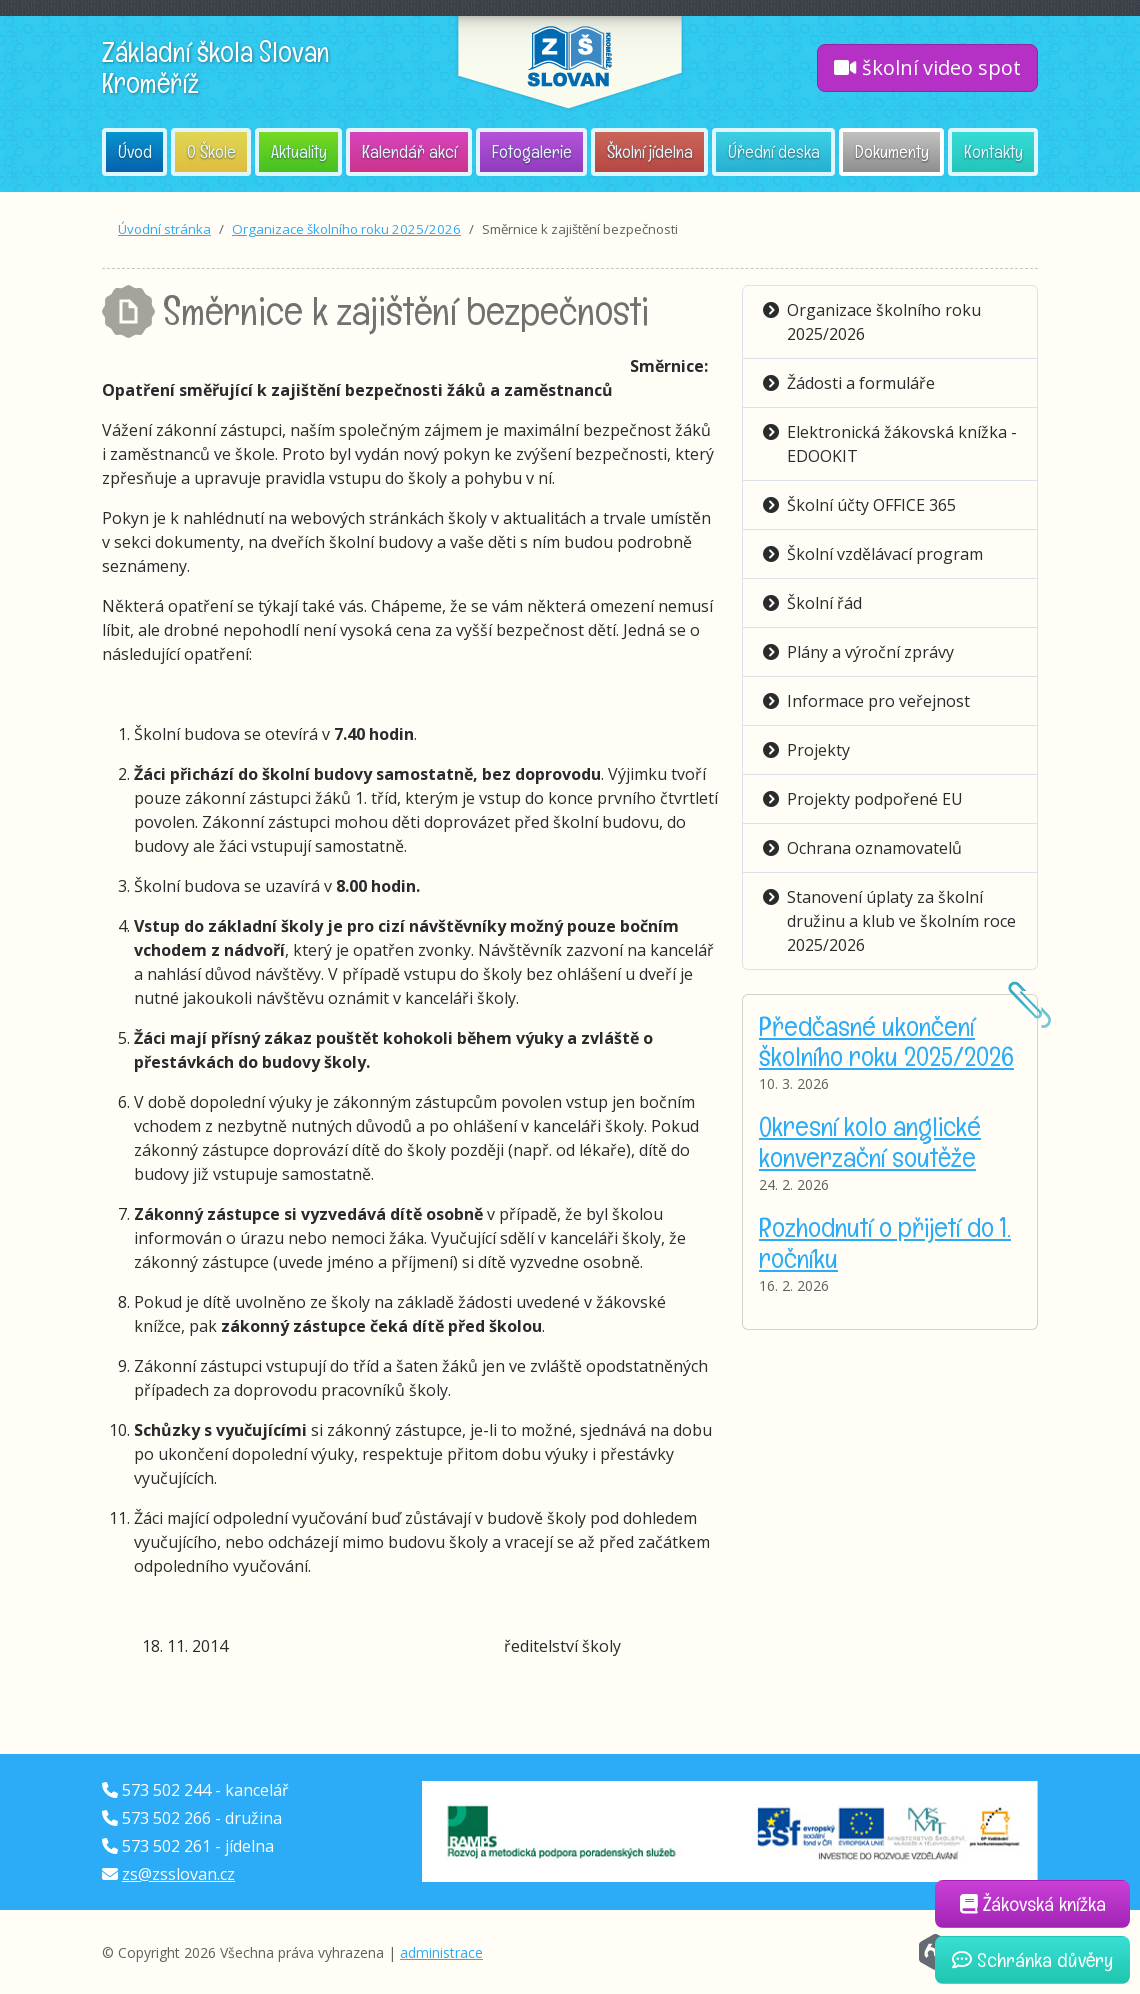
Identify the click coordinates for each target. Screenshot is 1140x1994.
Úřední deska (774, 151)
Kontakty (993, 151)
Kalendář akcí (409, 151)
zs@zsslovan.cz (178, 1874)
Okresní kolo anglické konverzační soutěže (870, 1141)
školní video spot (927, 67)
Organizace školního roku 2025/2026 (346, 229)
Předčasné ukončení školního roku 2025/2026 (886, 1041)
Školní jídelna (650, 151)
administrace (441, 1952)
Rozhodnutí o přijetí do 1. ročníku (885, 1242)
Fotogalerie (532, 151)
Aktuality (299, 151)
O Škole (211, 151)
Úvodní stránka (164, 229)
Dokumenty (892, 151)
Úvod (135, 151)
